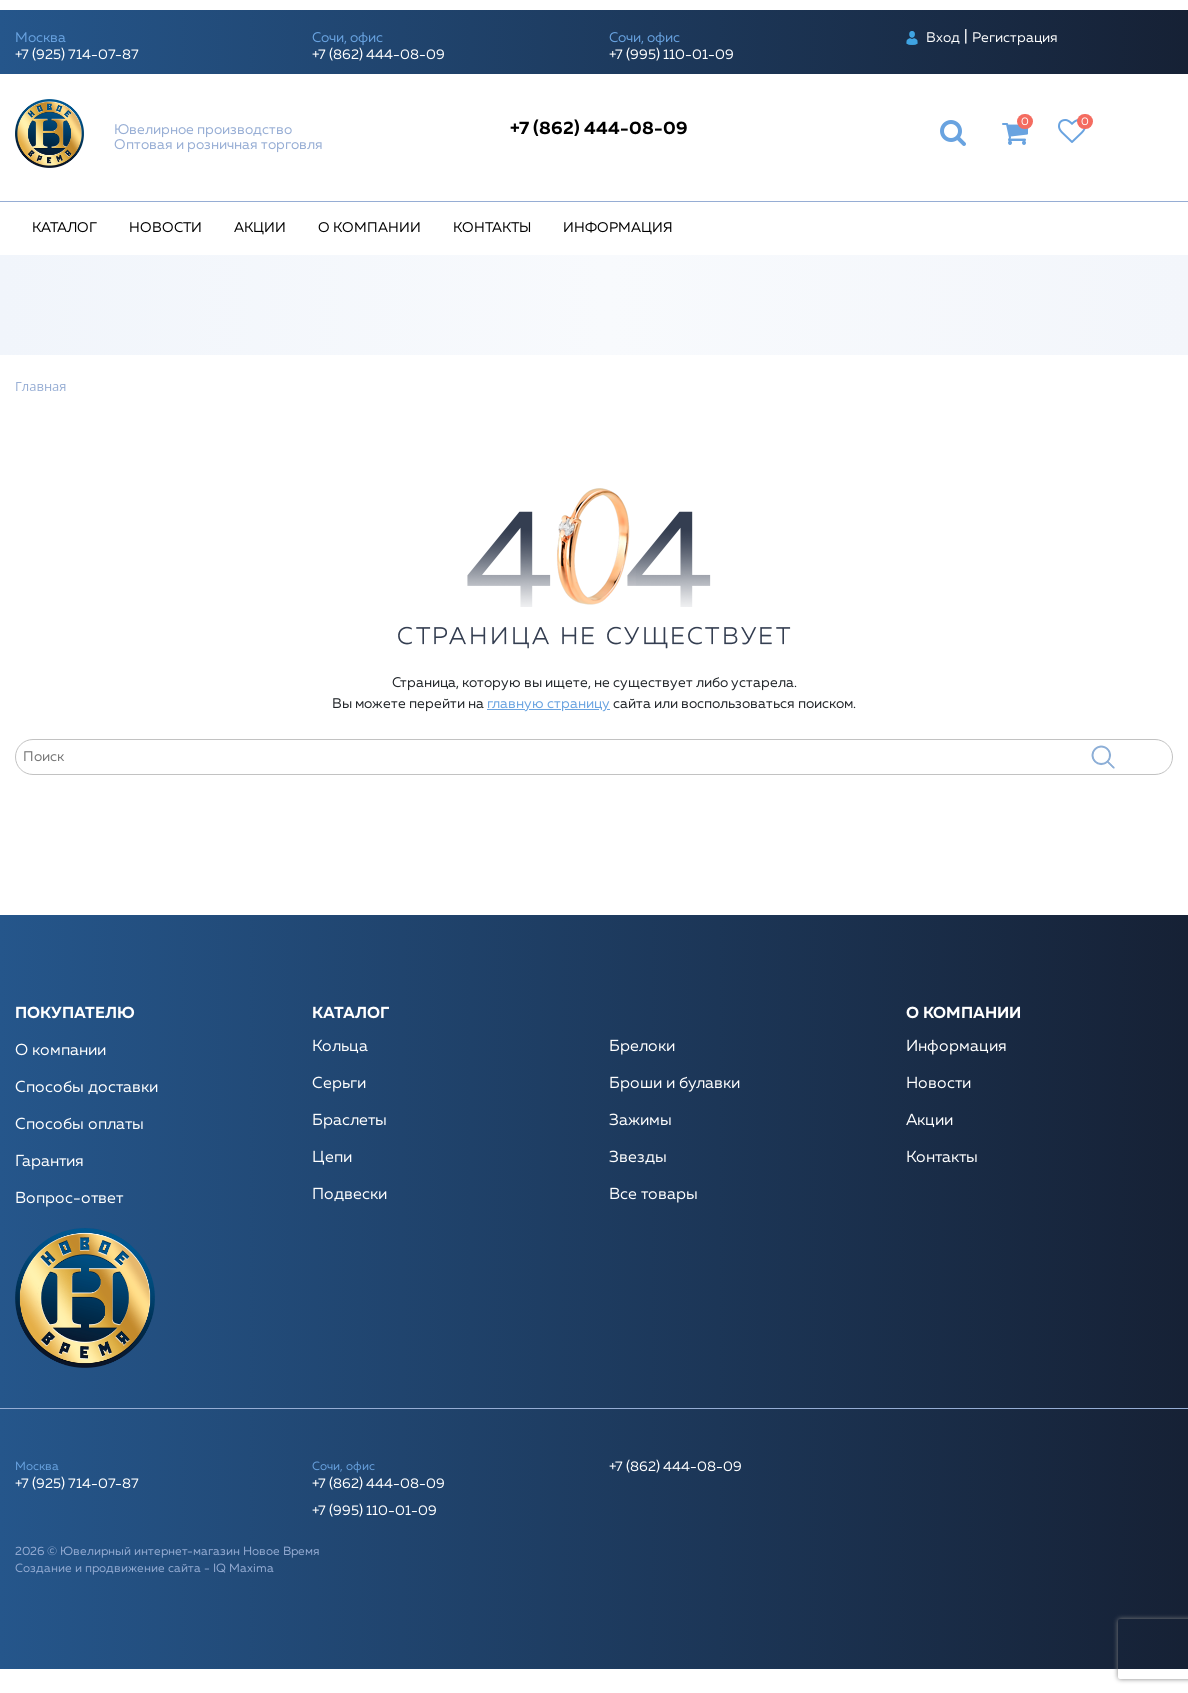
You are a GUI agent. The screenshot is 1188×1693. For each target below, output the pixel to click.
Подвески (349, 1195)
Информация (618, 228)
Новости (165, 228)
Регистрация (1015, 38)
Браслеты (349, 1121)
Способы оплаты (79, 1125)
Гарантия (49, 1162)
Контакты (492, 228)
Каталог (64, 228)
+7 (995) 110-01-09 (671, 55)
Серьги (339, 1084)
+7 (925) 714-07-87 (77, 55)
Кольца (340, 1047)
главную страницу (548, 704)
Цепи (332, 1158)
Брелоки (642, 1047)
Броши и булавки (674, 1084)
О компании (369, 228)
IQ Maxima (243, 1569)
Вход (943, 38)
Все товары (653, 1195)
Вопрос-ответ (69, 1199)
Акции (260, 228)
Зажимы (640, 1121)
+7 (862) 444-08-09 (378, 55)
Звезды (638, 1158)
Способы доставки (86, 1088)
